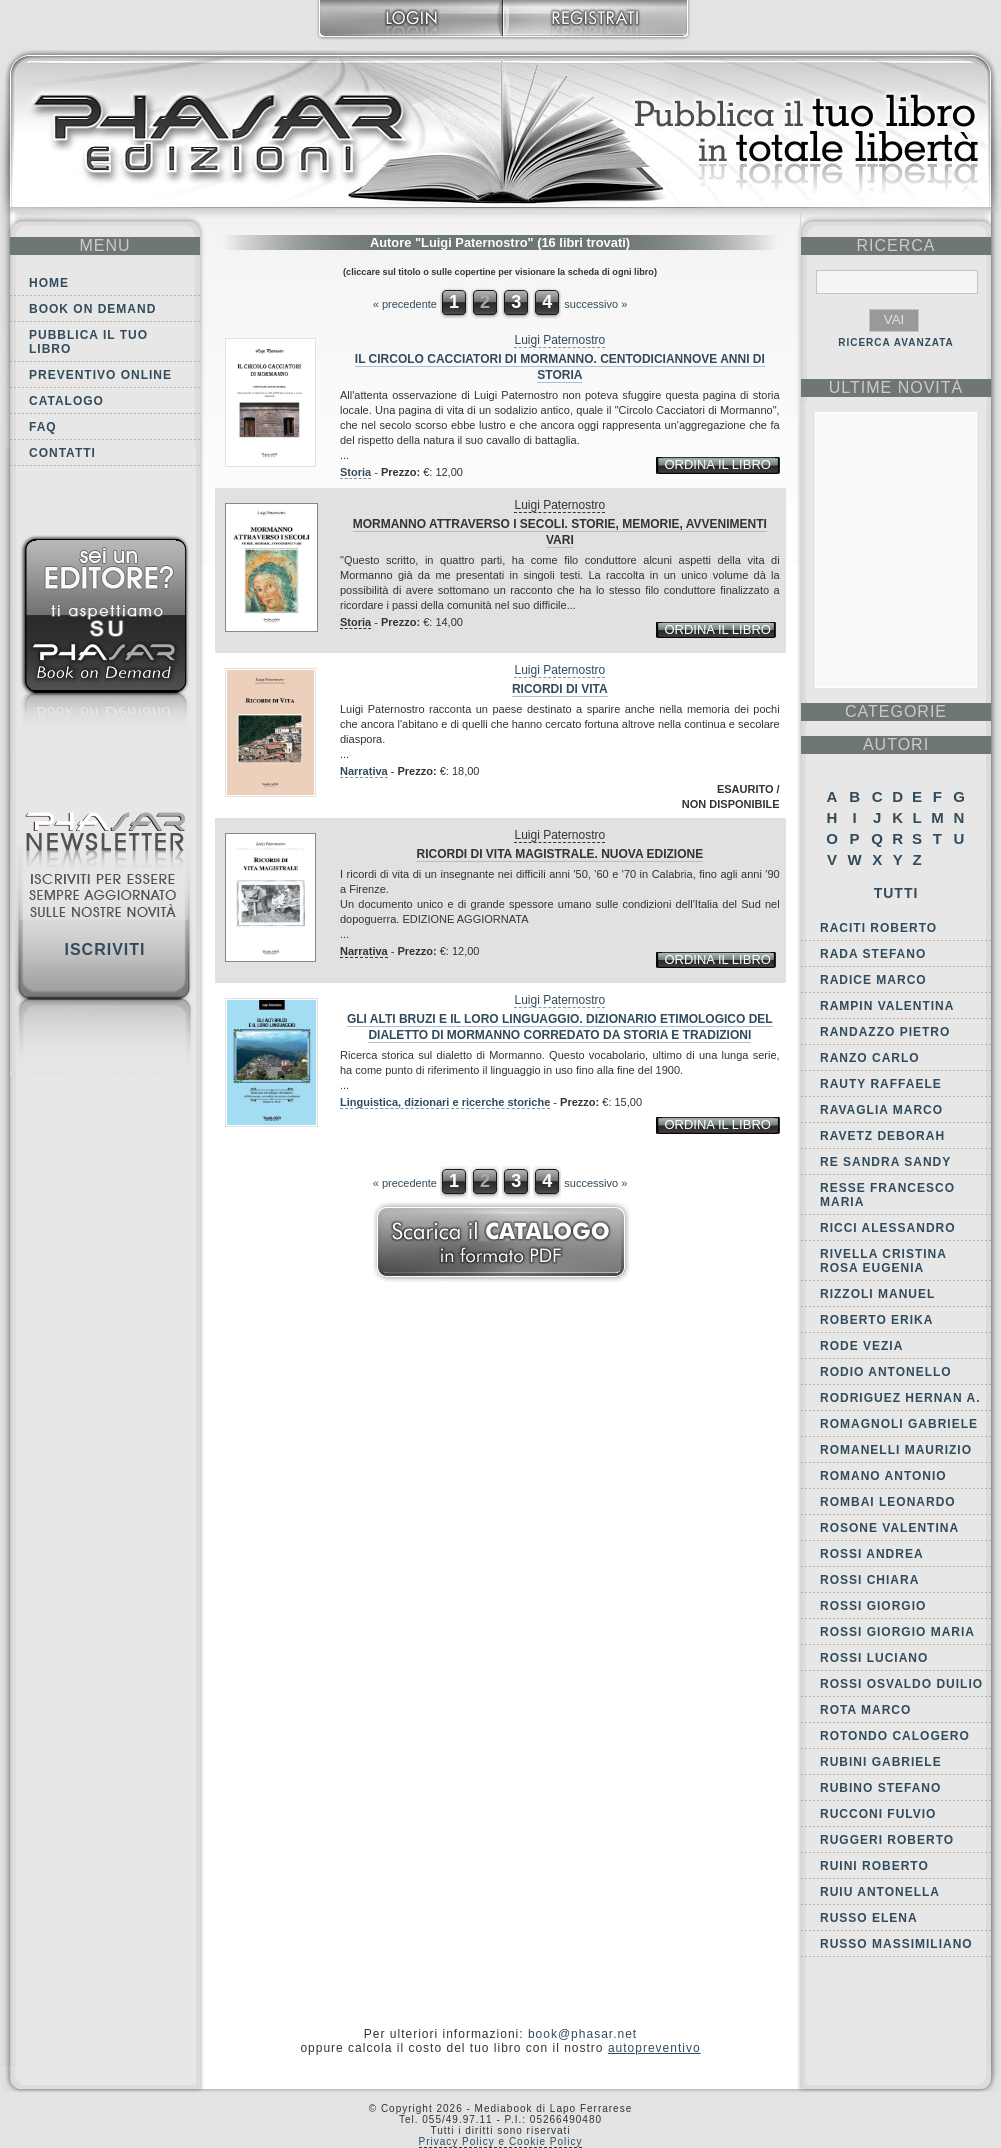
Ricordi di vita (560, 689)
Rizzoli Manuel (877, 1294)
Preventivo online (100, 375)
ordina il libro (717, 464)
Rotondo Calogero (895, 1736)
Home (49, 283)
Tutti (896, 893)
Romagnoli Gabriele (899, 1424)
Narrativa (364, 771)
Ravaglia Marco (881, 1110)
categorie (896, 711)
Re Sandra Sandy (885, 1162)
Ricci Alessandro (888, 1228)
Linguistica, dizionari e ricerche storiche (445, 1102)
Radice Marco (873, 980)
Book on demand (92, 309)
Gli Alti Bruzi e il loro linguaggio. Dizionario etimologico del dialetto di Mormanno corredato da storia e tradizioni (560, 1027)
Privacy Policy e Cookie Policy (501, 2141)
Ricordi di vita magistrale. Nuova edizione (559, 854)
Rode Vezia (861, 1346)
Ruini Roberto (874, 1866)
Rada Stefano (873, 954)
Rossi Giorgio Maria (897, 1632)
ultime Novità (896, 387)
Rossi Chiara (869, 1580)
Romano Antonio (883, 1476)
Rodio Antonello (886, 1372)
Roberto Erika (876, 1320)
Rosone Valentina (889, 1528)
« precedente (405, 304)
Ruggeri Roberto (887, 1840)
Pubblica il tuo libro (88, 342)
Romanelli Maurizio (896, 1450)
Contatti (62, 453)
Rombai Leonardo (888, 1502)
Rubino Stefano (880, 1788)
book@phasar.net (582, 2034)
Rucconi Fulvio (878, 1814)
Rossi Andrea (872, 1554)
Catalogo (66, 401)
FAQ (43, 427)
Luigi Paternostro (559, 340)
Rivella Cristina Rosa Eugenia (883, 1261)
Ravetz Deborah (882, 1136)
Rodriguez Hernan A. (900, 1398)
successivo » (595, 304)
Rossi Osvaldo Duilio (901, 1684)
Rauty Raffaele (881, 1084)
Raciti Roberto (878, 928)
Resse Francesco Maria (887, 1195)
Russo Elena (869, 1918)
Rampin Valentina (887, 1006)
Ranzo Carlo (870, 1058)
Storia (355, 472)
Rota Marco (865, 1710)
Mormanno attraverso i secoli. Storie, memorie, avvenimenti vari (560, 532)
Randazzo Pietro (885, 1032)
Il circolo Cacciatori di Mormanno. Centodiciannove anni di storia (560, 367)
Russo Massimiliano (896, 1944)
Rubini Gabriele (881, 1762)
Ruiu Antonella (880, 1892)
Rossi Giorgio (873, 1606)
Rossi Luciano (874, 1658)
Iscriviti (104, 949)
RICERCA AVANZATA (896, 342)
